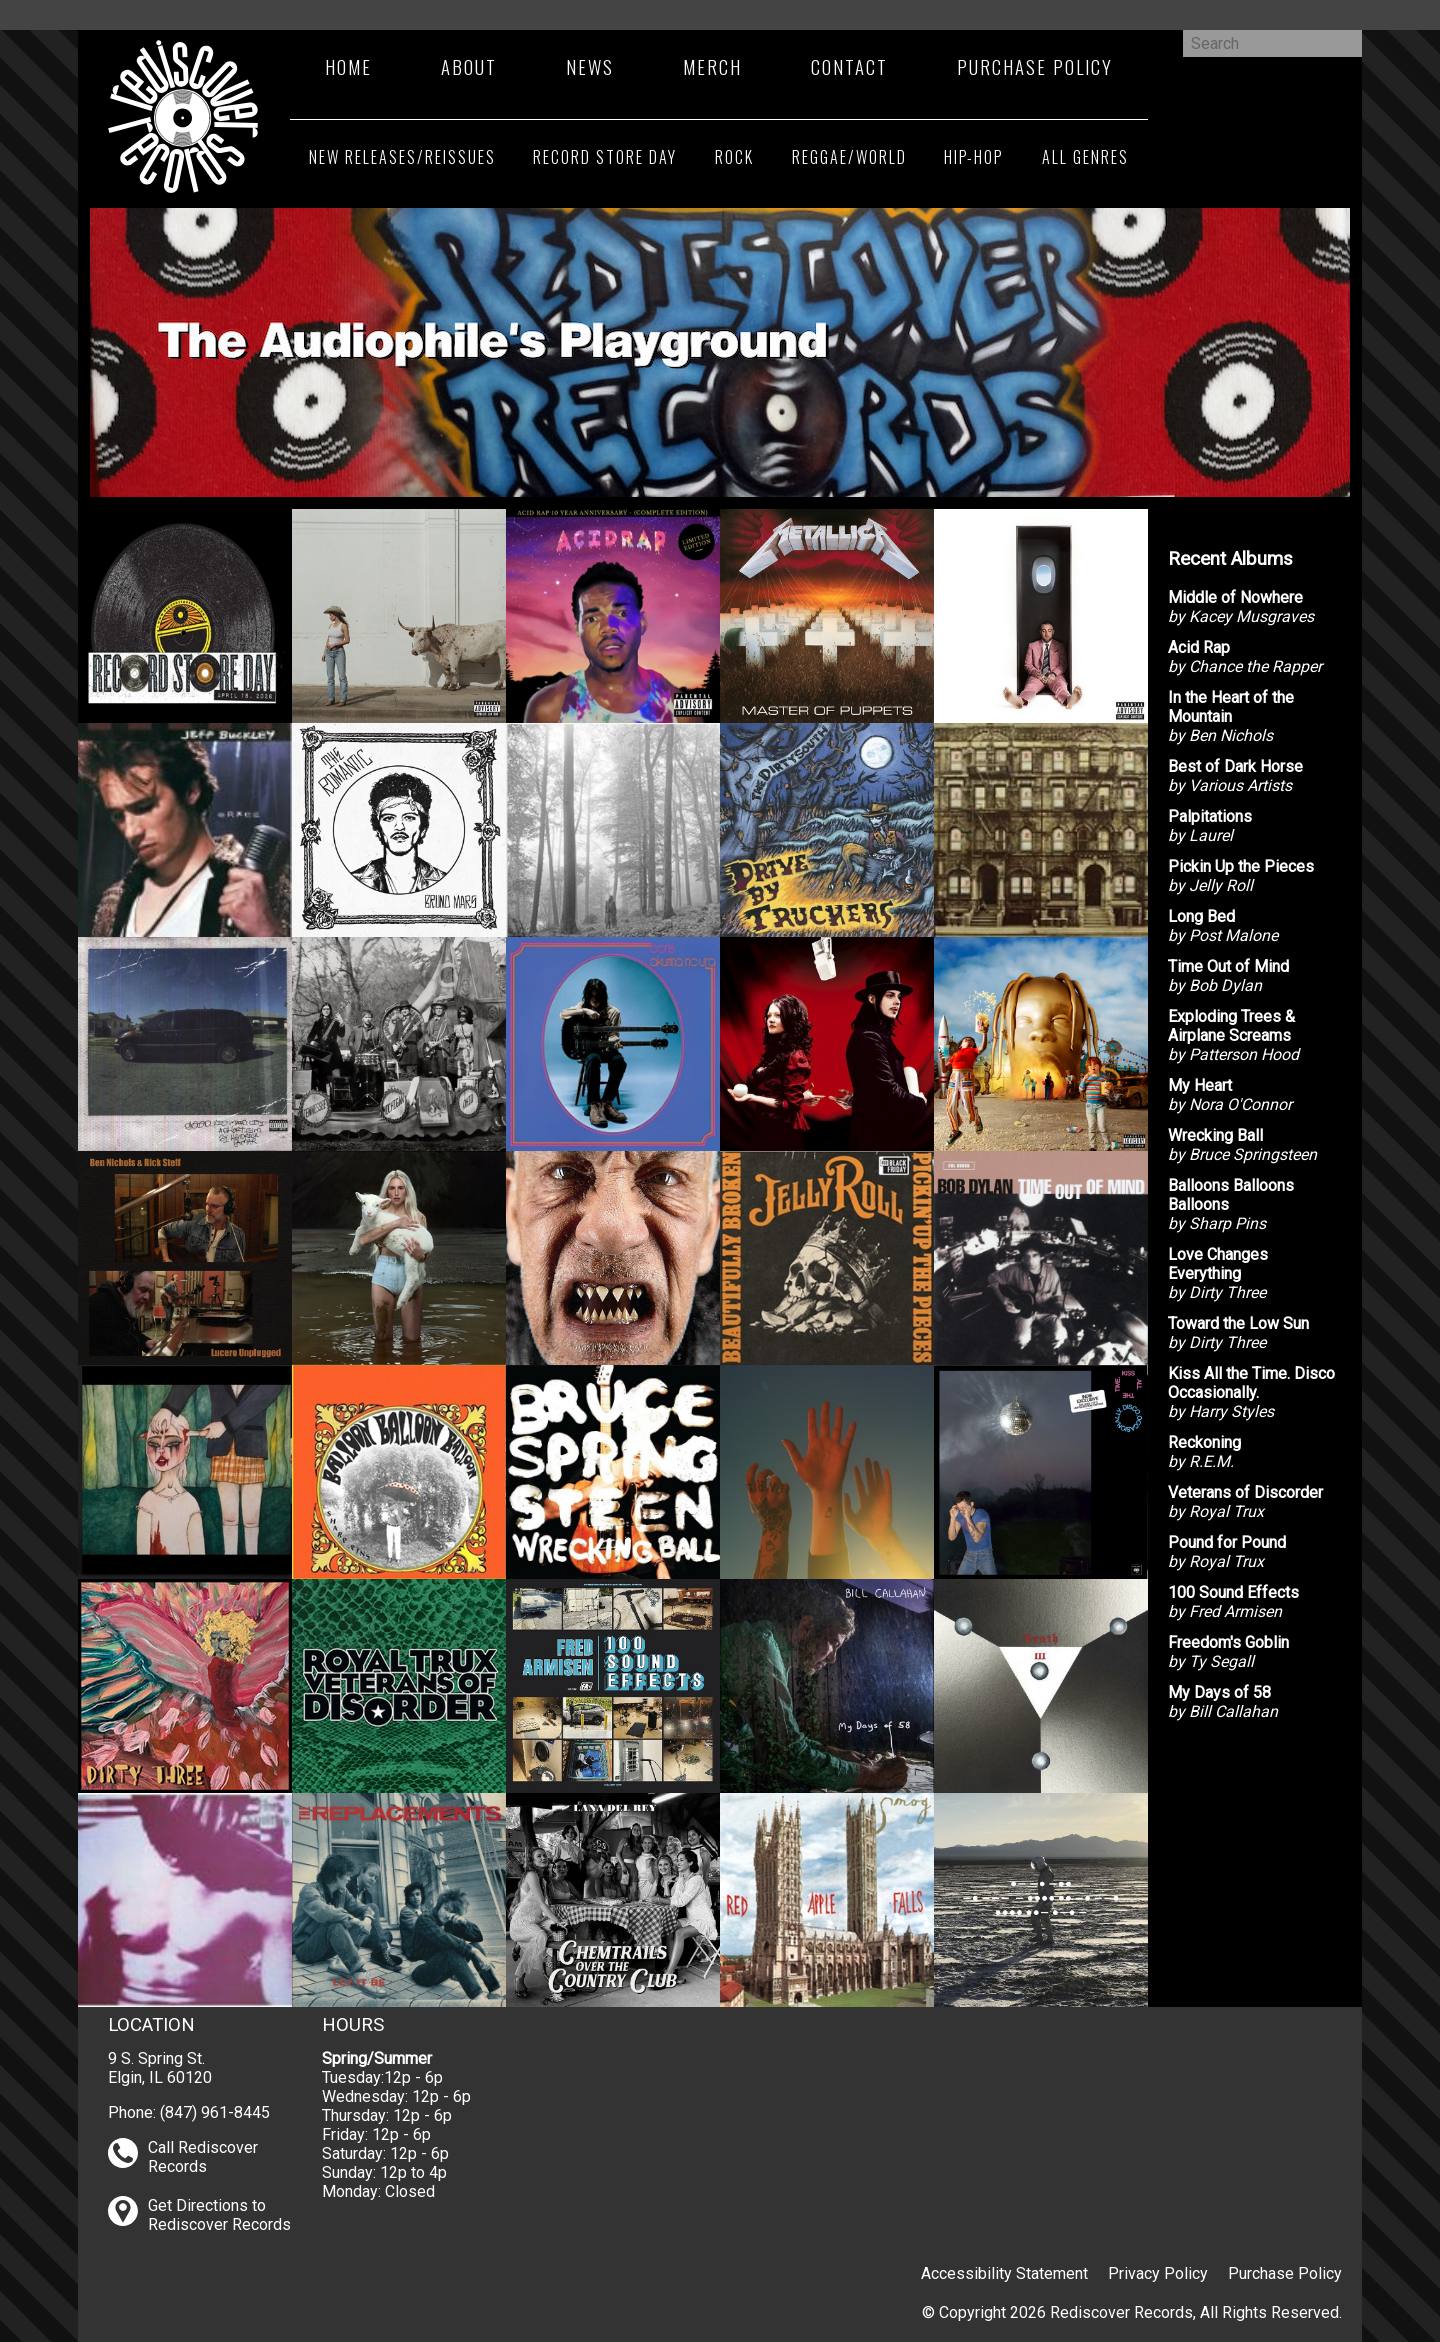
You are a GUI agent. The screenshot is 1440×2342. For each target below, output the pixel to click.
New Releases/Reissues (402, 157)
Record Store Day (605, 157)
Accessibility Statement (1004, 2273)
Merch (712, 66)
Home (348, 66)
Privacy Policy (1158, 2273)
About (469, 66)
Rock (734, 157)
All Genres (1085, 157)
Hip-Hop (974, 157)
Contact (849, 66)
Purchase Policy (1035, 66)
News (590, 66)
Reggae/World (849, 157)
